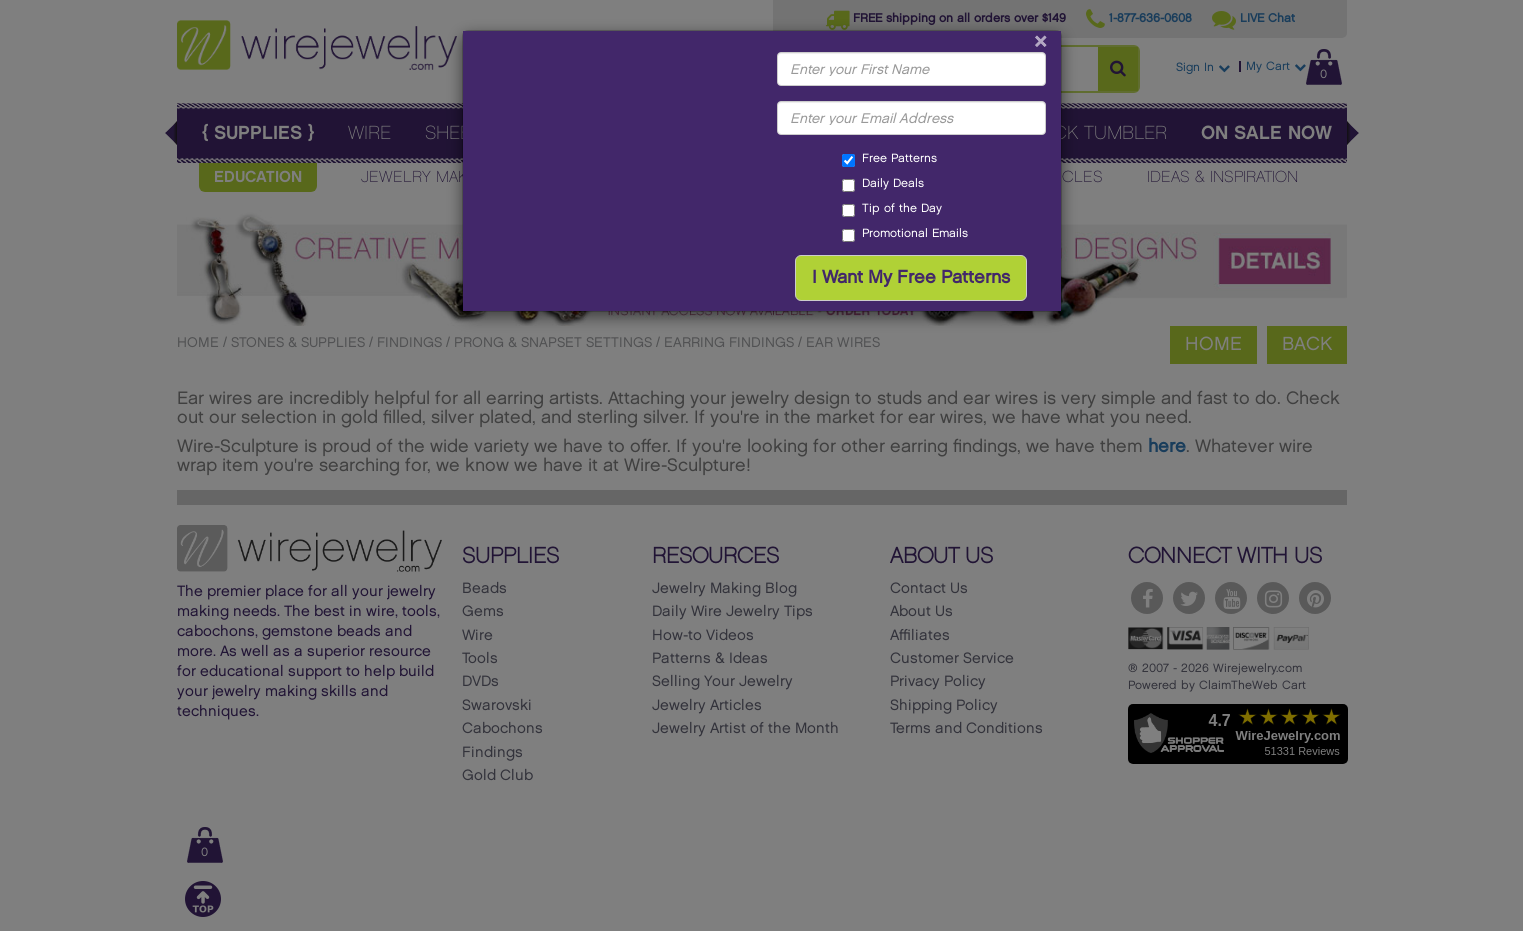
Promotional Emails (905, 235)
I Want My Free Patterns (911, 277)
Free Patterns (889, 160)
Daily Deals (883, 185)
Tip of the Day (892, 210)
